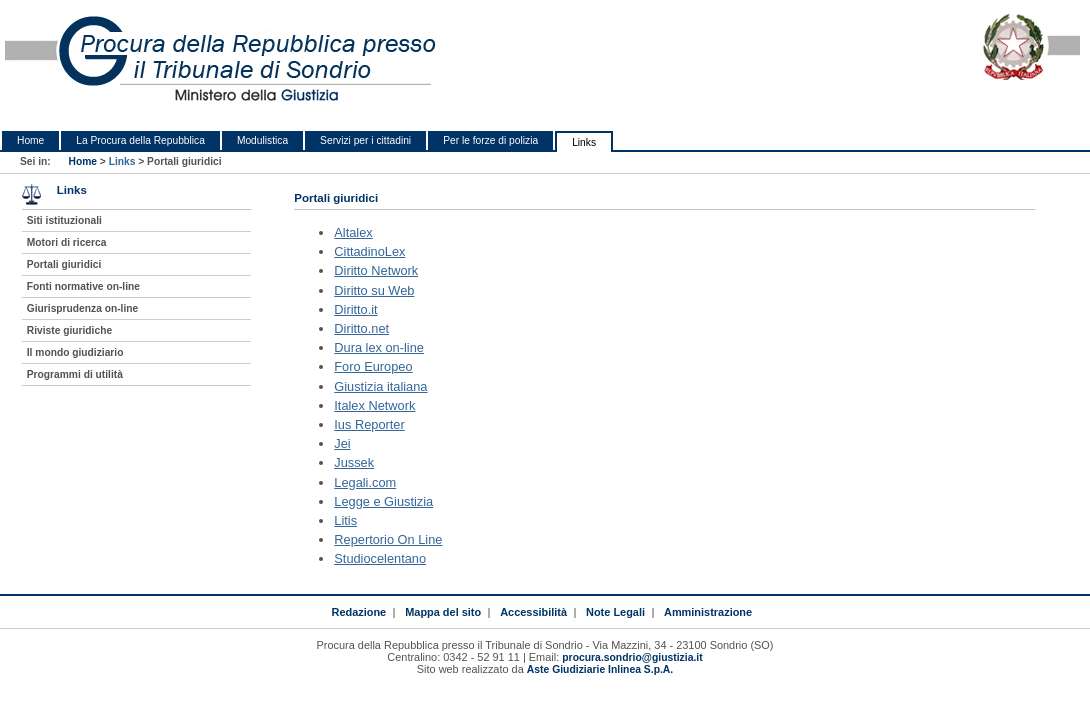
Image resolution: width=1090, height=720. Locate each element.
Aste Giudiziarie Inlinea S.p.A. (600, 669)
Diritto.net (361, 328)
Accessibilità (533, 612)
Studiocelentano (380, 558)
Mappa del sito (443, 612)
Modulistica (262, 140)
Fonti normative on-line (83, 286)
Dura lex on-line (379, 347)
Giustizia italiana (380, 386)
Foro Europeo (373, 366)
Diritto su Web (374, 290)
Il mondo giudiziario (75, 352)
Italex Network (374, 405)
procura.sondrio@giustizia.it (632, 657)
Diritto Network (376, 270)
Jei (342, 443)
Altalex (353, 232)
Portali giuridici (64, 264)
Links (584, 142)
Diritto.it (355, 309)
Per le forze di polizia (490, 140)
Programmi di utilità (75, 374)
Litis (345, 520)
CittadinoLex (369, 251)
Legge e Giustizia (383, 501)
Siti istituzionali (64, 220)
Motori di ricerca (67, 242)
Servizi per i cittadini (365, 140)
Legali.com (365, 482)
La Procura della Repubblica (140, 140)
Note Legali (615, 612)
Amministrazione (708, 612)
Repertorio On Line (388, 539)
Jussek (354, 462)
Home (30, 140)
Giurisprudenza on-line (82, 308)
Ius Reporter (369, 424)
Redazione (358, 612)
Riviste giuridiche (69, 330)
